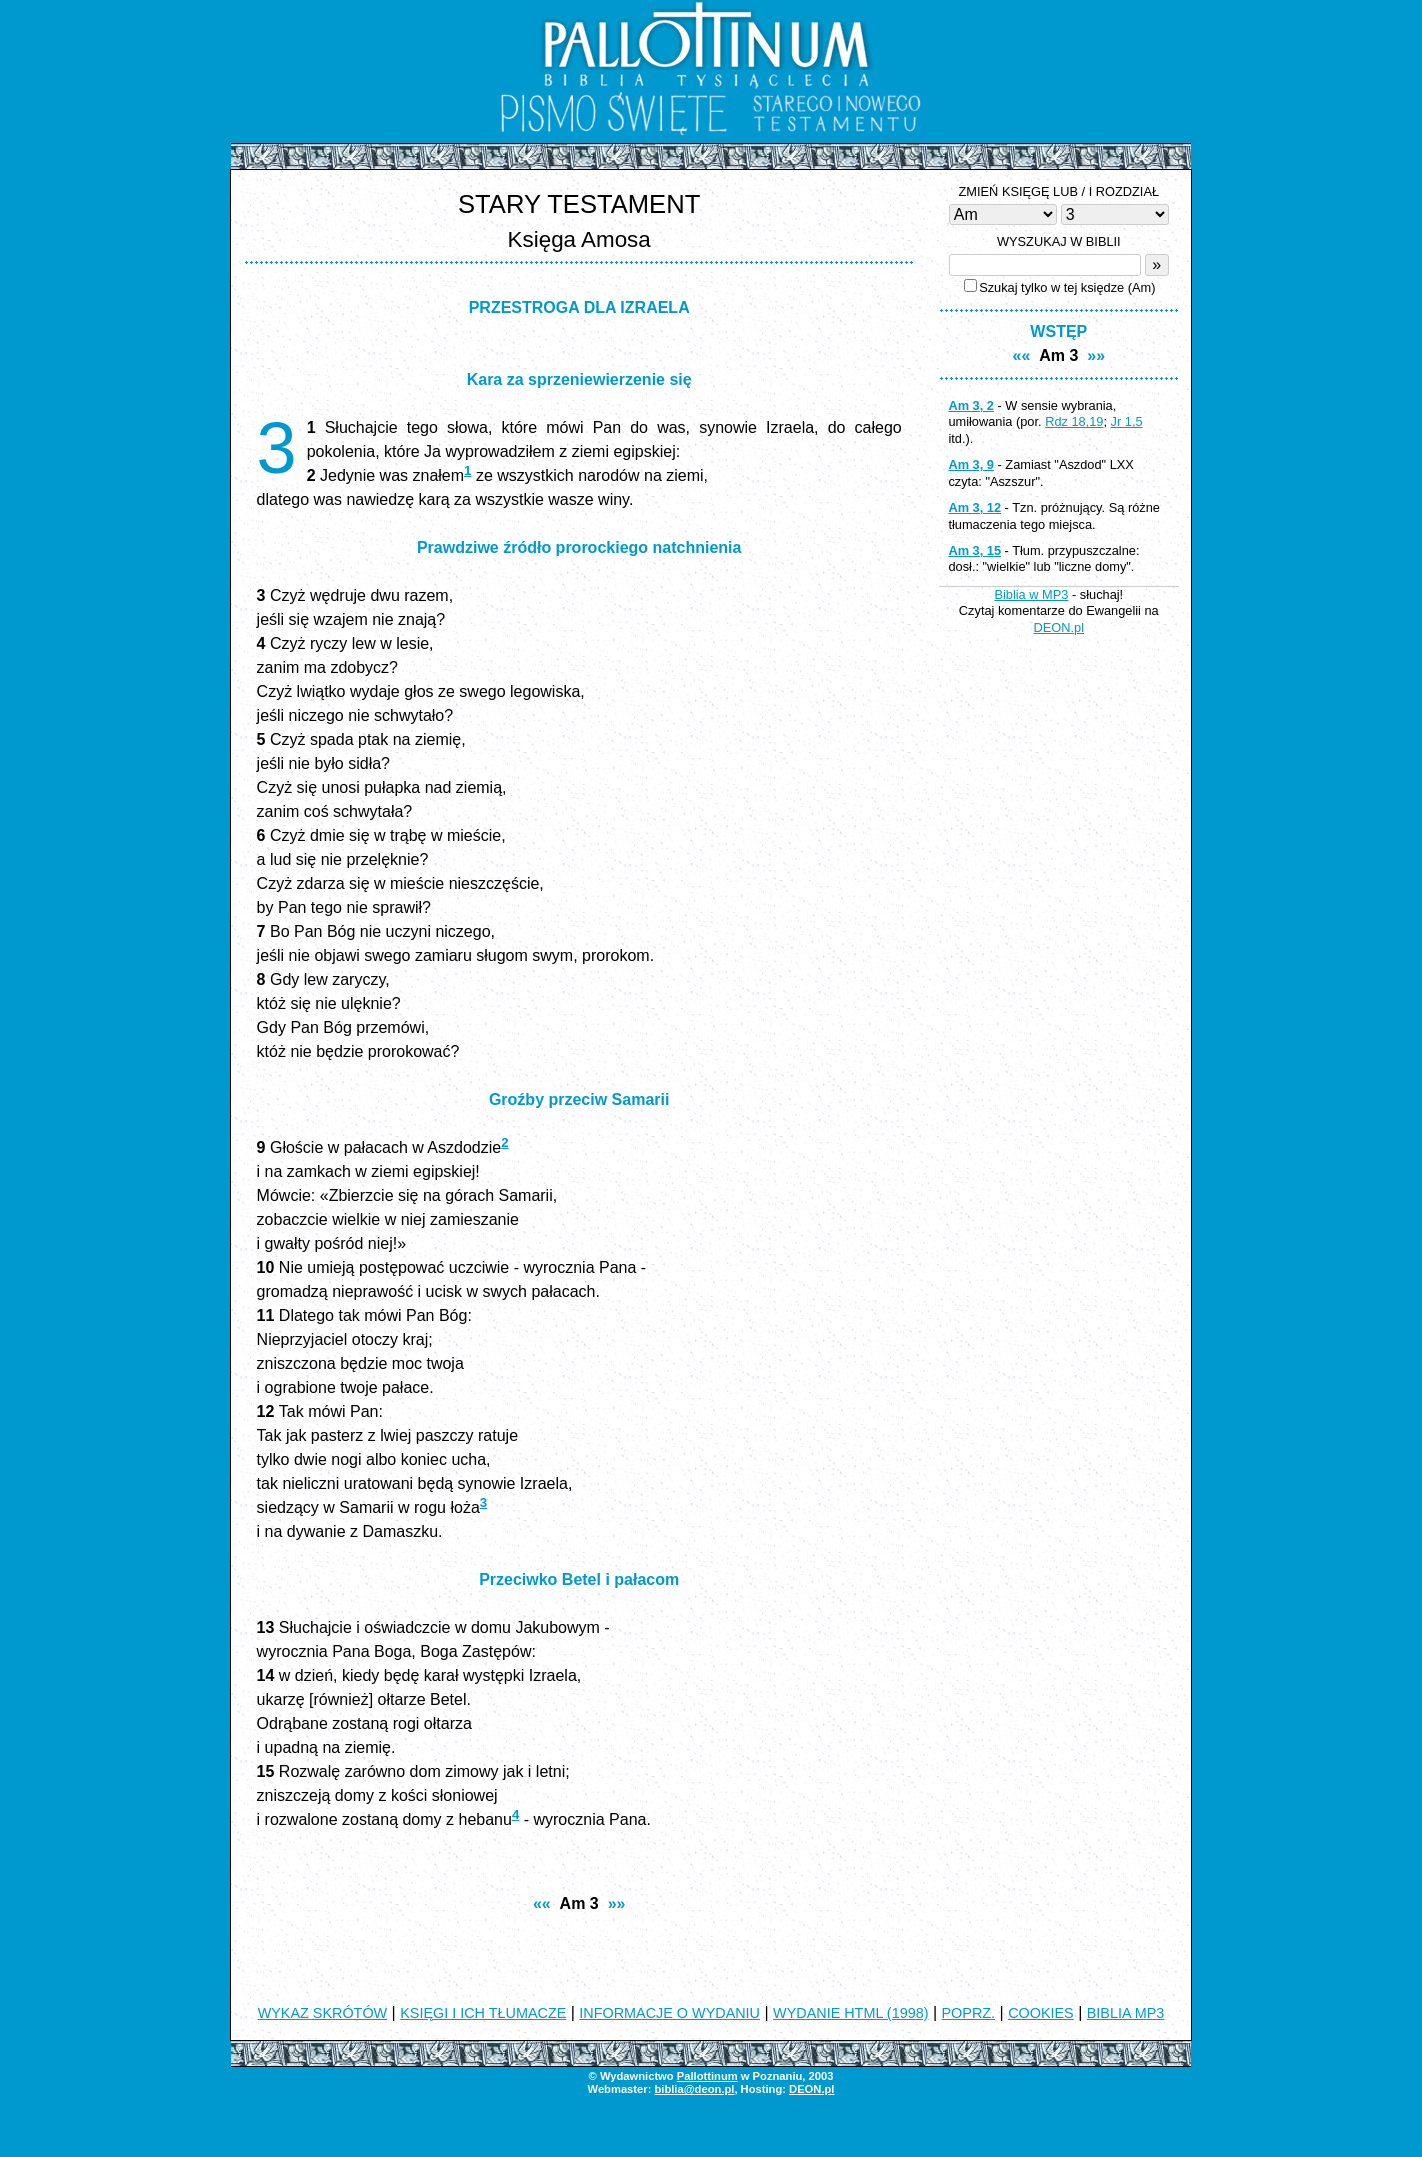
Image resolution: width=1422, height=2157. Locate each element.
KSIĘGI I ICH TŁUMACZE (483, 2013)
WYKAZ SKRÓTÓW (323, 2013)
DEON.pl (1059, 627)
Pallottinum (707, 2076)
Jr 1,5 (1127, 421)
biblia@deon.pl (694, 2089)
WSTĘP (1058, 331)
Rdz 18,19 (1074, 421)
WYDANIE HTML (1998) (850, 2013)
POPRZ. (969, 2013)
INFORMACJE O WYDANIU (669, 2013)
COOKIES (1041, 2013)
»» (617, 1903)
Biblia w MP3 (1031, 594)
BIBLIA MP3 (1126, 2013)
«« (542, 1903)
